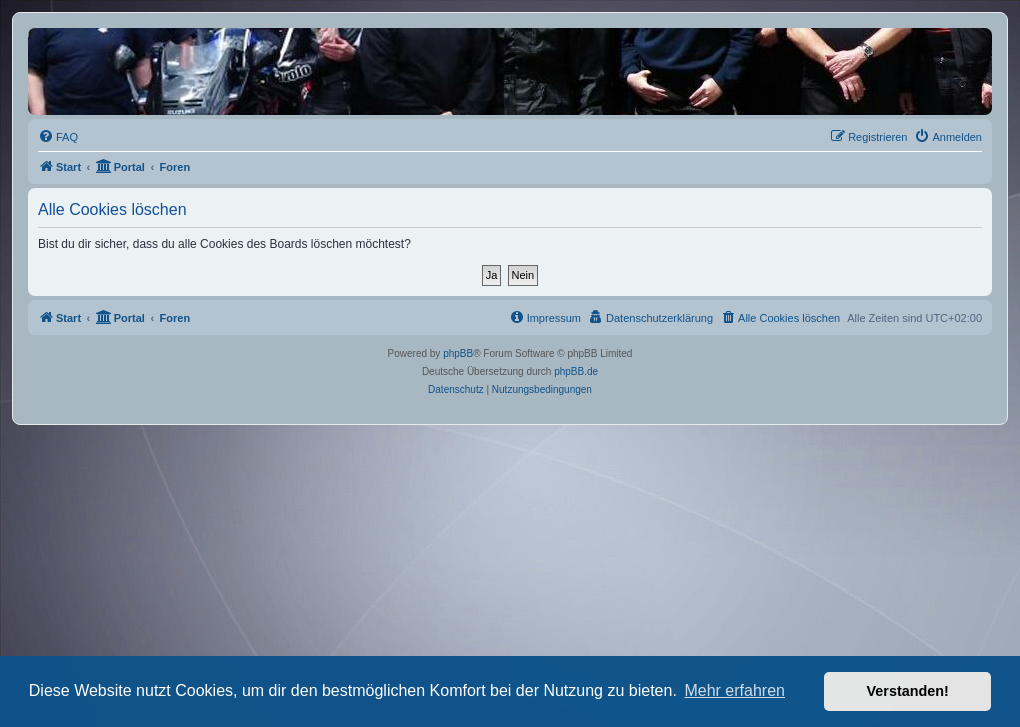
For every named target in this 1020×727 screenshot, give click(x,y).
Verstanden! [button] (908, 691)
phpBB (458, 353)
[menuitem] (58, 137)
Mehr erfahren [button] (734, 690)
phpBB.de (576, 371)
